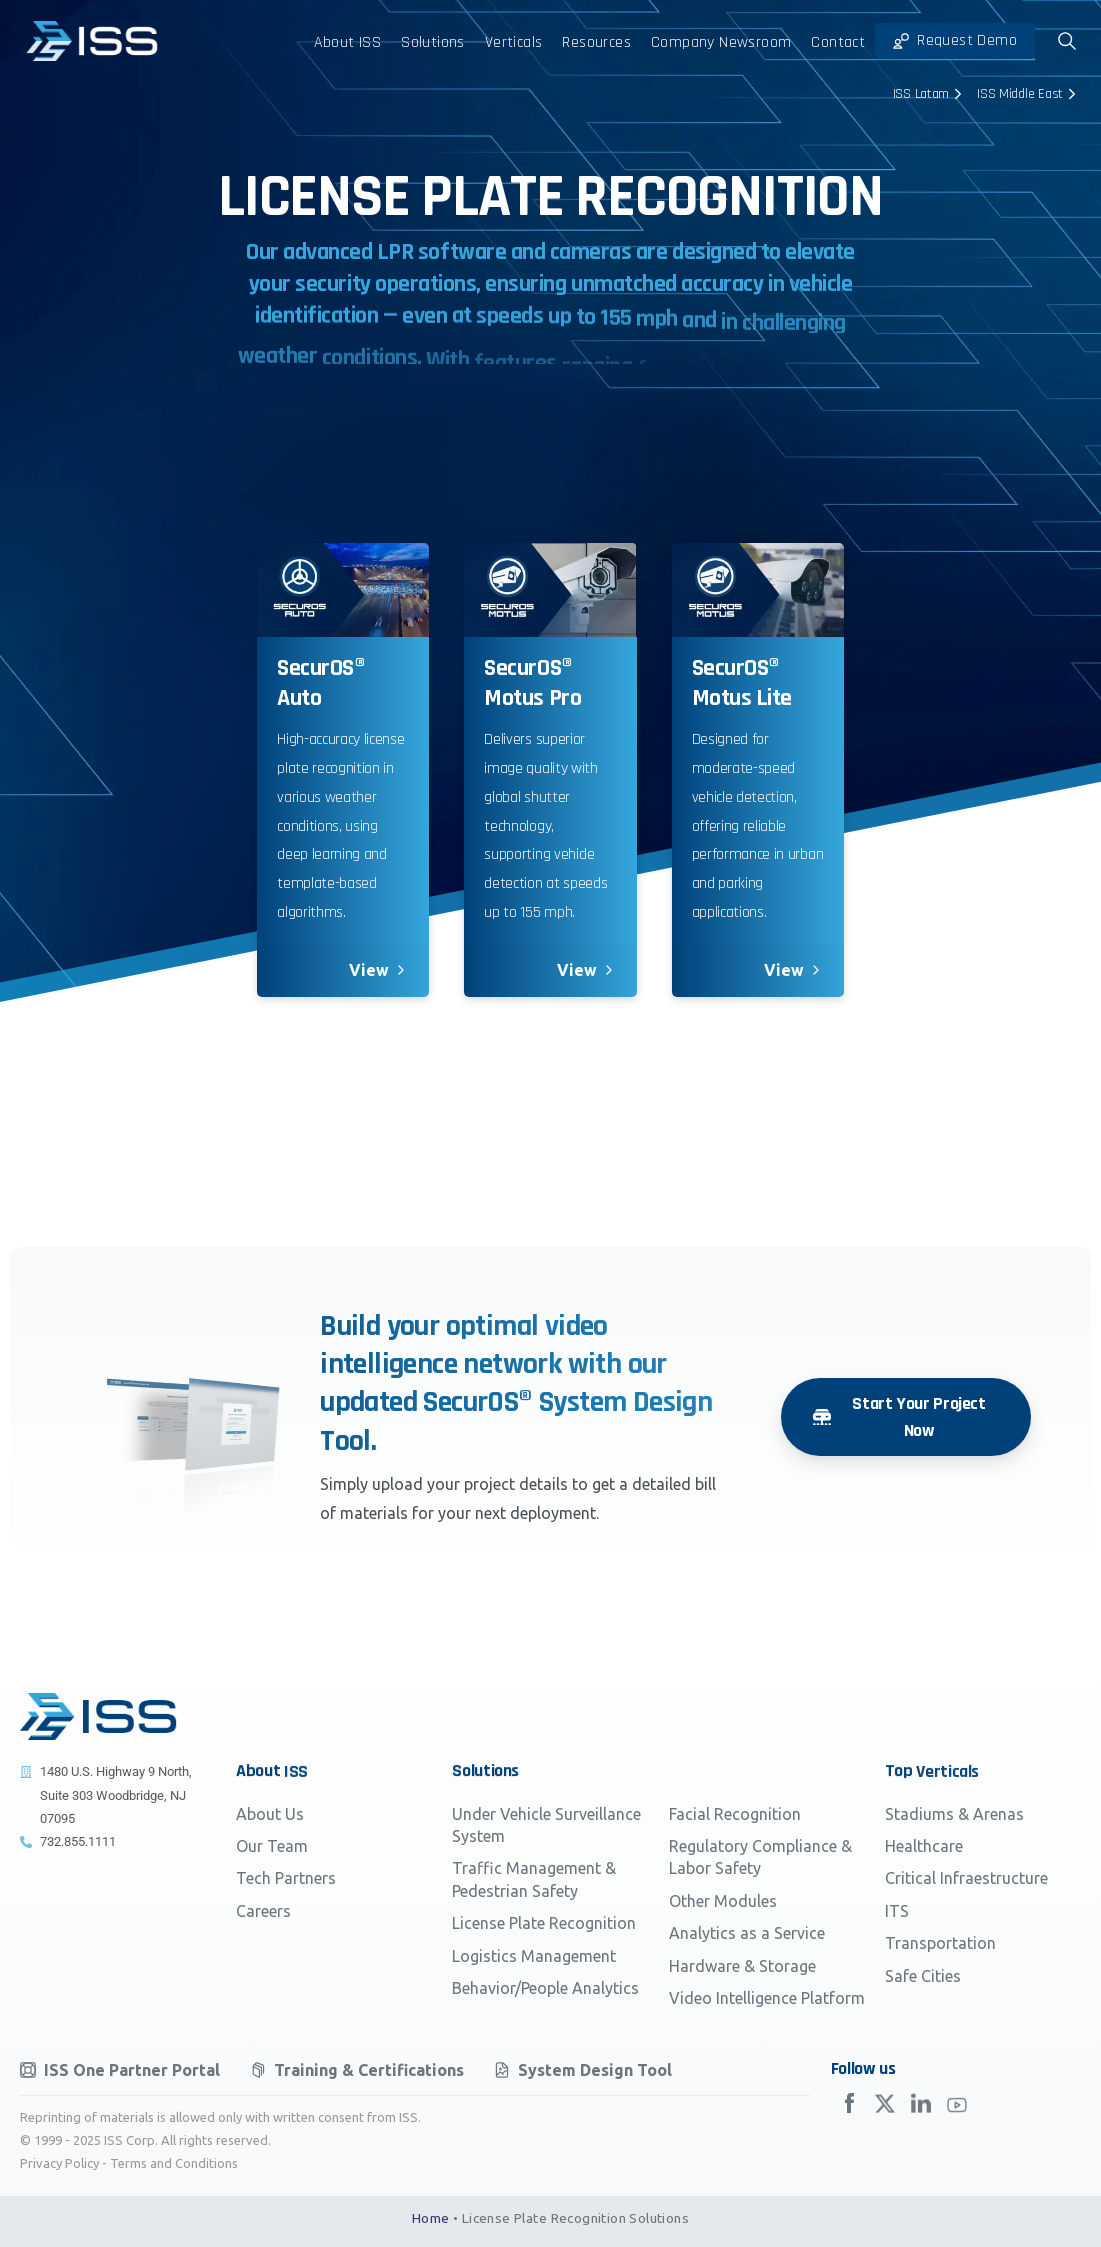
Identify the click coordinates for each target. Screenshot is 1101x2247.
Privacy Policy (59, 2163)
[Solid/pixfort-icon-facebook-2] (849, 2113)
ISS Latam (930, 94)
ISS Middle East (1029, 94)
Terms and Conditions (174, 2163)
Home (431, 2218)
